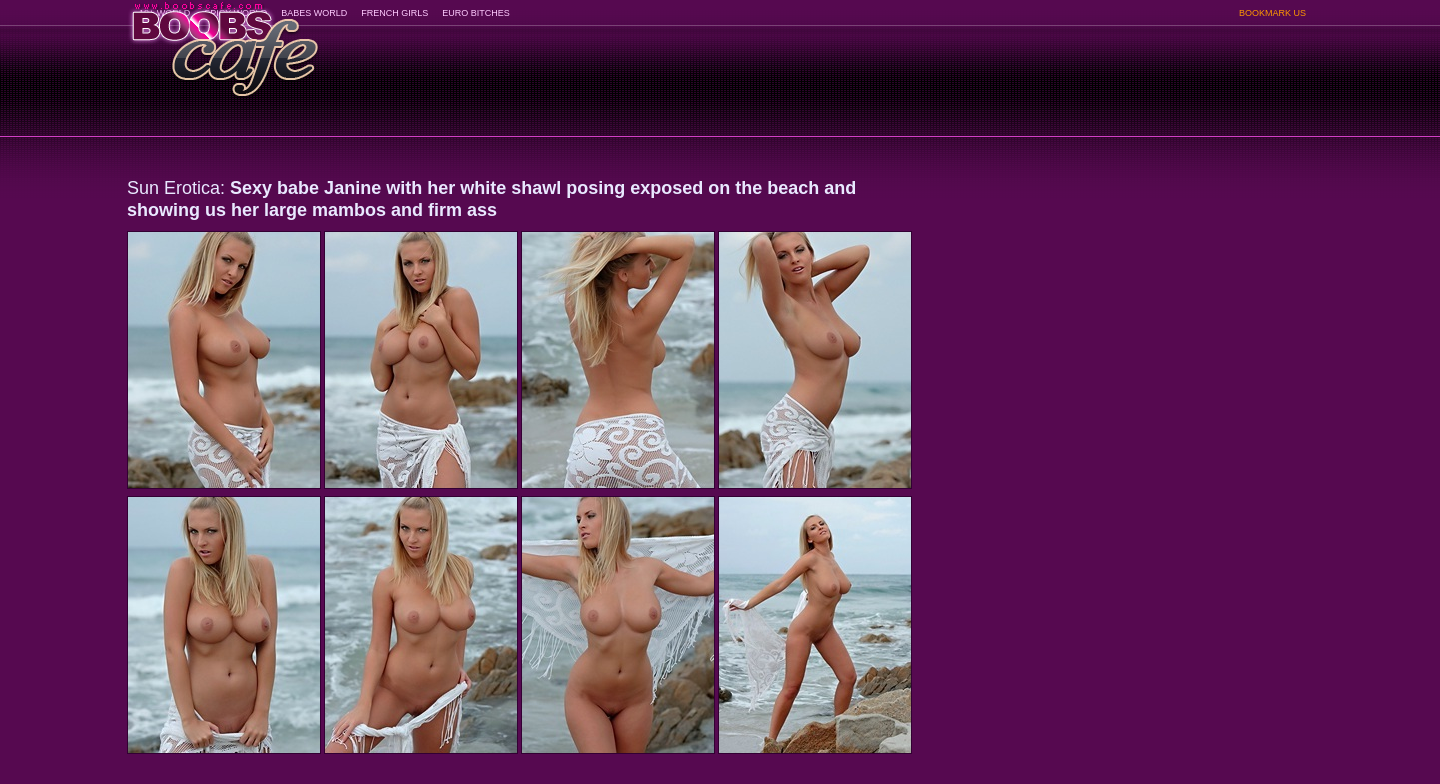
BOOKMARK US (1272, 13)
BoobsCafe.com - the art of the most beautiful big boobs (223, 42)
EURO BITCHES (476, 13)
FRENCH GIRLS (394, 13)
